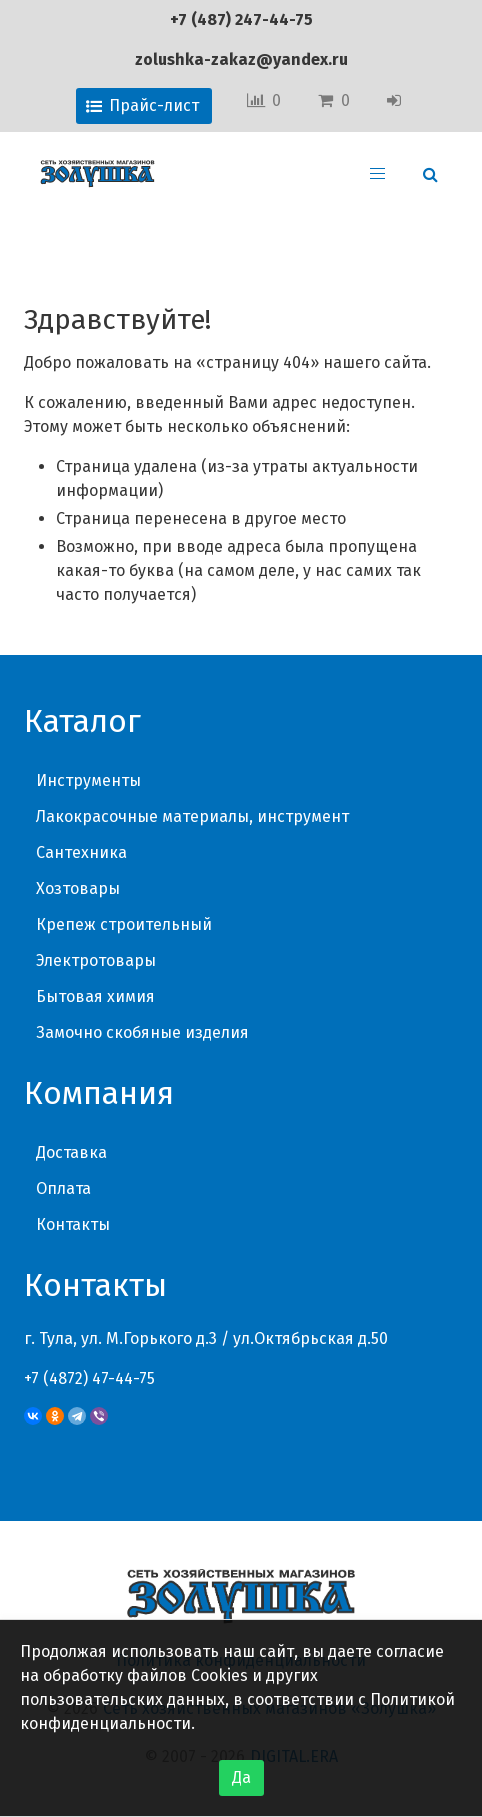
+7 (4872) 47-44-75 (89, 1378)
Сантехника (81, 852)
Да (241, 1777)
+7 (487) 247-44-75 (241, 19)
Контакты (73, 1224)
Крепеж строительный (124, 924)
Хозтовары (78, 888)
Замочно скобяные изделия (142, 1032)
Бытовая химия (95, 996)
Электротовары (96, 960)
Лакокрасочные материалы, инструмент (192, 816)
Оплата (63, 1188)
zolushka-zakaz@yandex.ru (241, 59)
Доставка (71, 1152)
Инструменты (88, 780)
